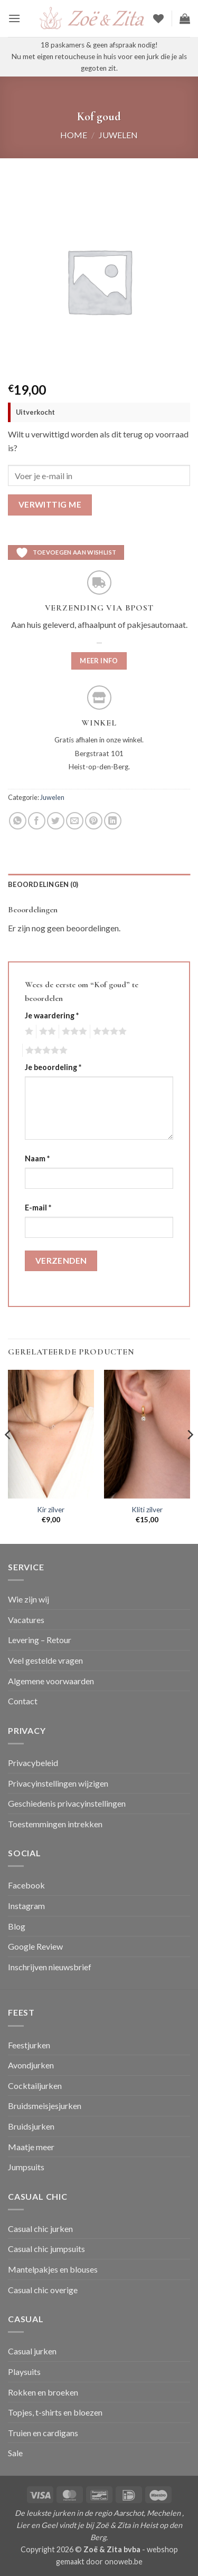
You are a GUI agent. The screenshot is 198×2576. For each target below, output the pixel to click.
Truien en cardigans (43, 2433)
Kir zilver (50, 1509)
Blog (16, 1926)
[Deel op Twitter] (55, 820)
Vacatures (26, 1620)
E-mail (38, 1207)
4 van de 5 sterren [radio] (108, 1031)
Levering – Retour (39, 1640)
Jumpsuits (26, 2167)
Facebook (26, 1885)
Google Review (35, 1946)
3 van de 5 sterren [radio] (73, 1031)
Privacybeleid (33, 1763)
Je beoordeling (53, 1067)
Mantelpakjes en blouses (53, 2269)
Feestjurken (29, 2045)
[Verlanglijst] (158, 18)
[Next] (189, 1456)
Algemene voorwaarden (51, 1681)
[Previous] (8, 1456)
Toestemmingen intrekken (55, 1824)
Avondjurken (31, 2065)
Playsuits (24, 2372)
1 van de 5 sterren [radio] (27, 1031)
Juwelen (118, 135)
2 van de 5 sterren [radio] (46, 1031)
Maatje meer (31, 2147)
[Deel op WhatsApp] (17, 820)
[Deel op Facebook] (36, 820)
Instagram (26, 1906)
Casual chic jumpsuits (46, 2249)
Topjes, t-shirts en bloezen (55, 2412)
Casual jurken (32, 2351)
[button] (14, 18)
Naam (37, 1158)
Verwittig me (50, 504)
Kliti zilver (147, 1509)
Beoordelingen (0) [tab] (43, 884)
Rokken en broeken (43, 2392)
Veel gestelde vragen (45, 1660)
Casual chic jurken (40, 2229)
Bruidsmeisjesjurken (44, 2106)
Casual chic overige (43, 2290)
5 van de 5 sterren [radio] (45, 1050)
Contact (22, 1701)
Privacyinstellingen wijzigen (58, 1783)
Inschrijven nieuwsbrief (49, 1967)
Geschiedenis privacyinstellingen (67, 1803)
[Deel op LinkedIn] (112, 820)
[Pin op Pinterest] (93, 820)
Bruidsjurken (31, 2126)
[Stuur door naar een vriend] (74, 820)
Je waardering (52, 1015)
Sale (15, 2453)
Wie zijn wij (28, 1599)
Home (73, 135)
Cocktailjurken (35, 2086)
